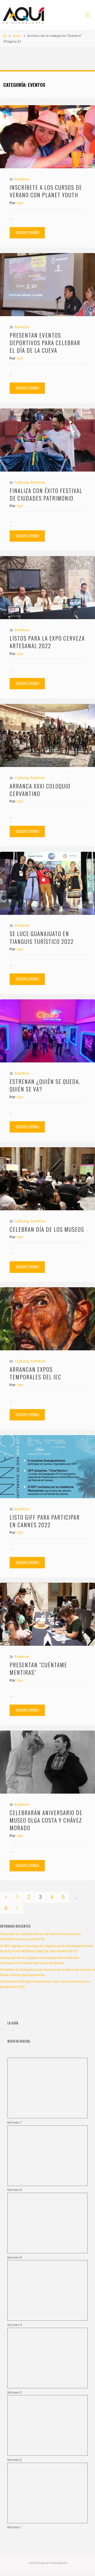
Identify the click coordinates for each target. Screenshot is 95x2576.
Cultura (21, 482)
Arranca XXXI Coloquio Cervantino (40, 790)
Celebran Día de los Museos (47, 1229)
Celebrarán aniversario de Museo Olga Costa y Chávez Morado (46, 1820)
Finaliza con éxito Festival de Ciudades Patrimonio (46, 494)
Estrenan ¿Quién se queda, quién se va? (45, 1085)
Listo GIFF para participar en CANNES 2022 (45, 1521)
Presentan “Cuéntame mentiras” (38, 1668)
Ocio (16, 35)
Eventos (22, 179)
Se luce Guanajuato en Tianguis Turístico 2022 (42, 937)
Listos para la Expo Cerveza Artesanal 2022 (47, 642)
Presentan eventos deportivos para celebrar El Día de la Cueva (45, 342)
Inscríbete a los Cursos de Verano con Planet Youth (46, 191)
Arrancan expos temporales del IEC (35, 1373)
